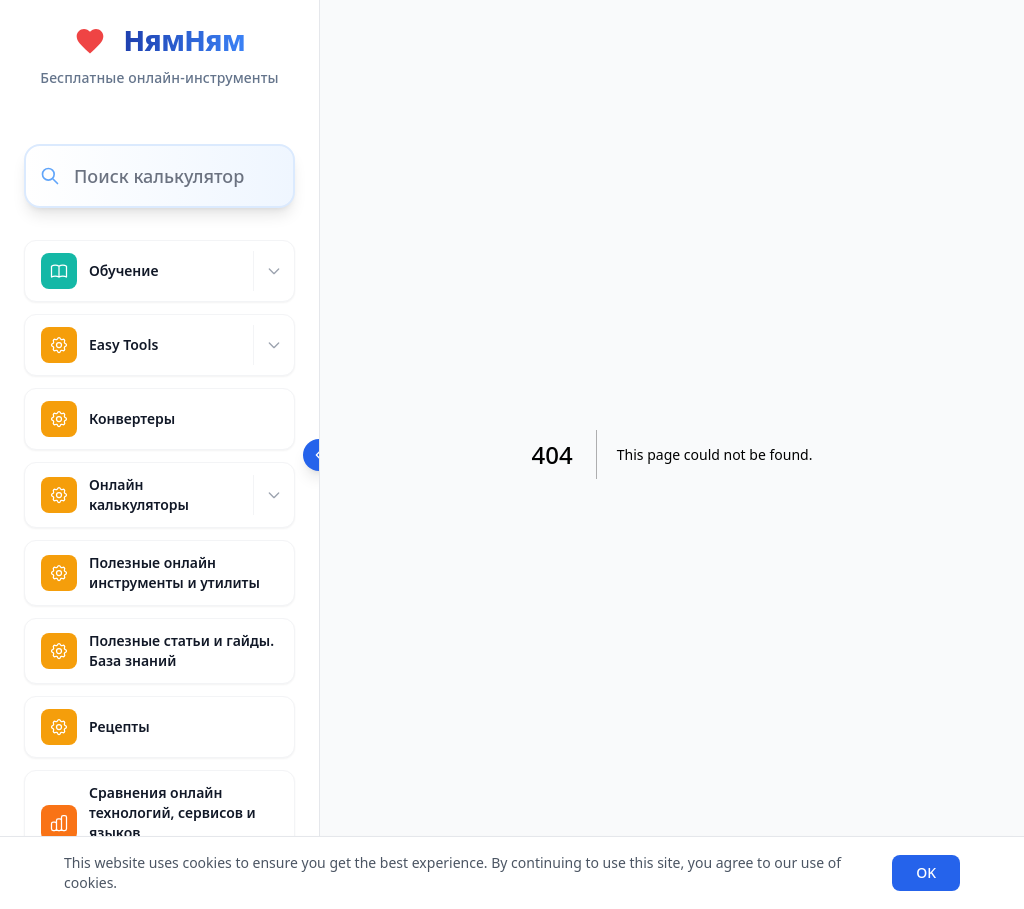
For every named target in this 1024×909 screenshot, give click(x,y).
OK (926, 872)
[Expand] (273, 271)
